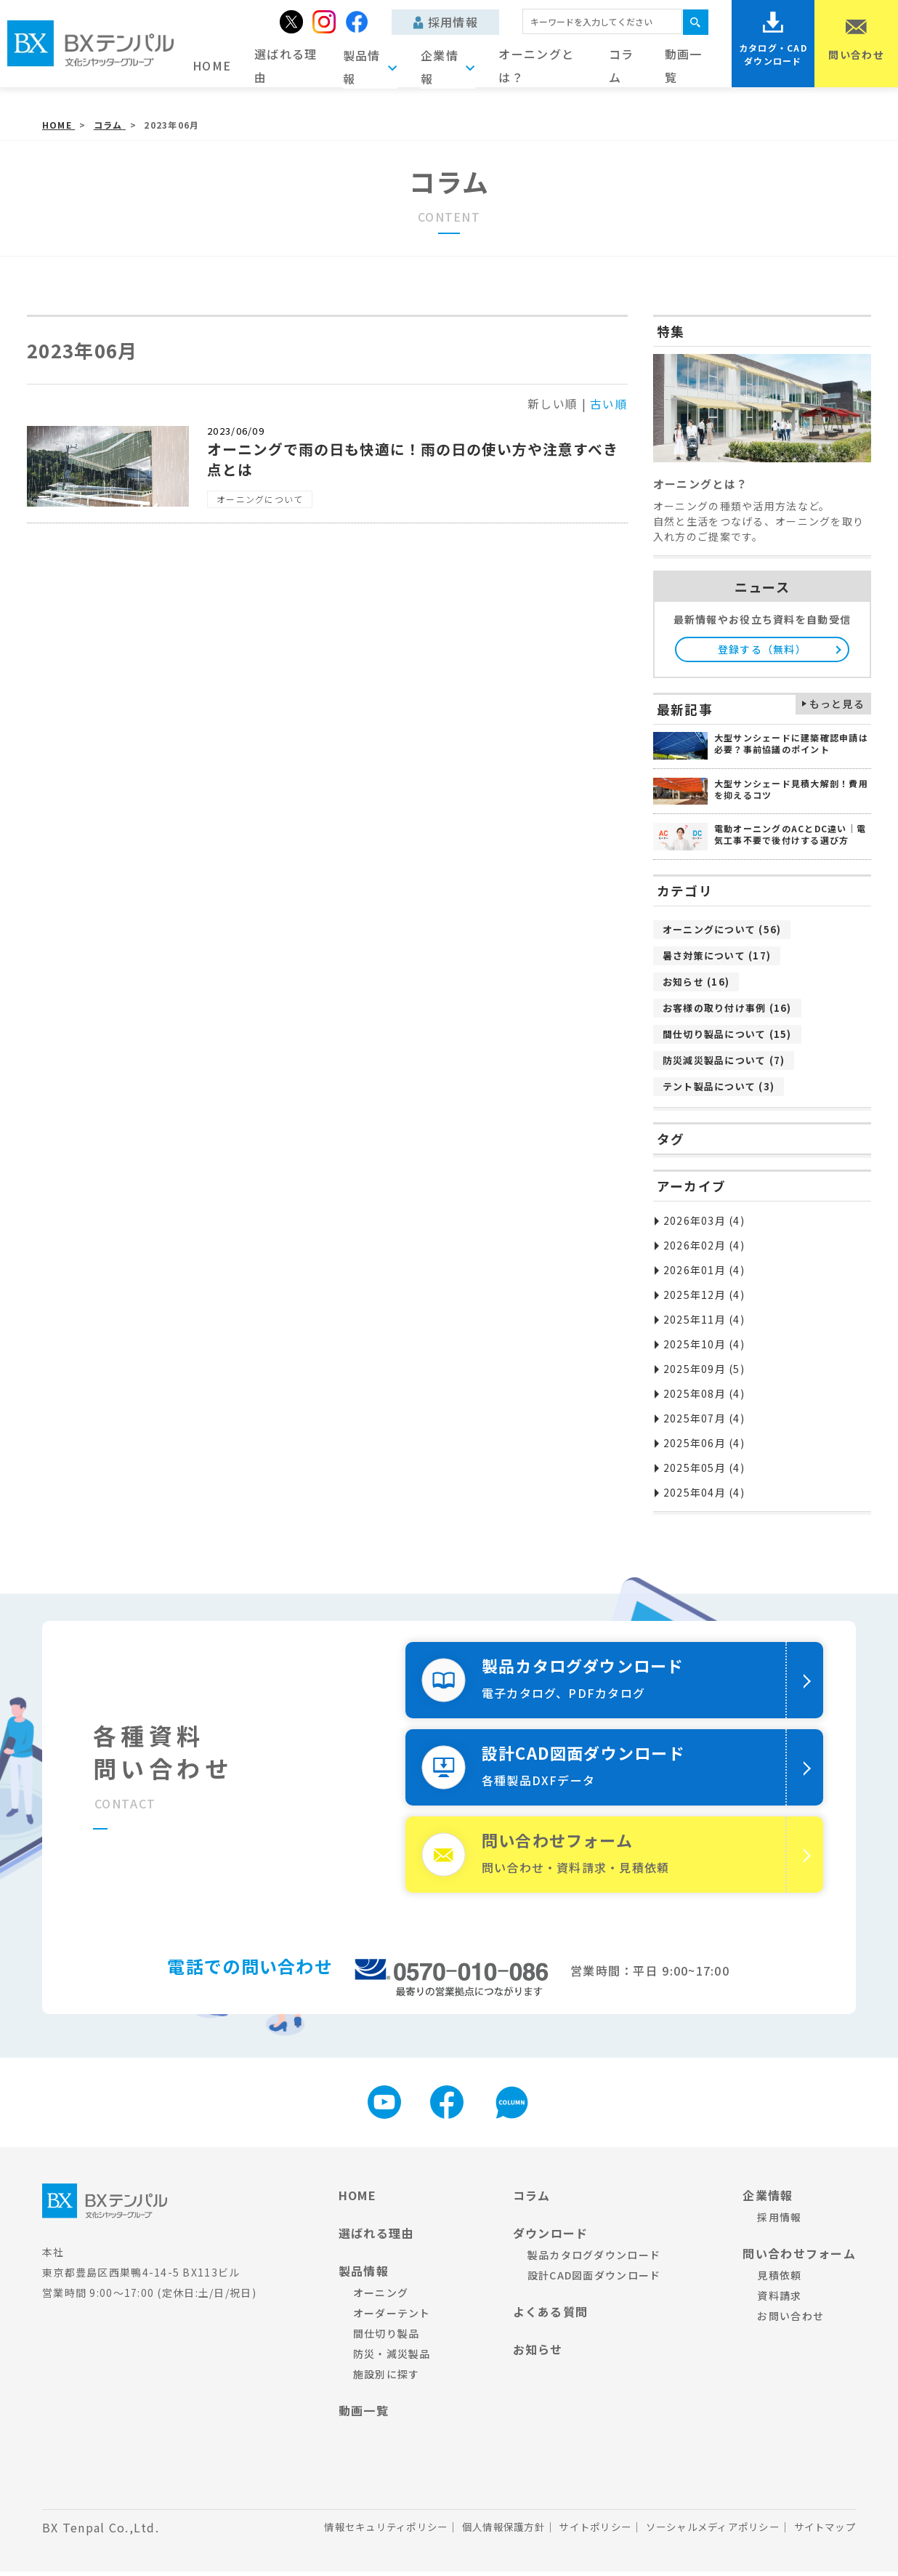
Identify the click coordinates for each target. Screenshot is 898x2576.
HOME (212, 65)
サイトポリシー (579, 2531)
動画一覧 (684, 65)
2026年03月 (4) (704, 1220)
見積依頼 (779, 2279)
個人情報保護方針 (481, 2531)
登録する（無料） (762, 649)
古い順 (609, 403)
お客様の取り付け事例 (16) (727, 1008)
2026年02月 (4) (704, 1245)
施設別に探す (386, 2378)
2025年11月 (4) (704, 1319)
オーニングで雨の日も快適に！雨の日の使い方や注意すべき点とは (412, 459)
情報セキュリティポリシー (356, 2531)
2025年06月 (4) (704, 1443)
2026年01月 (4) (704, 1270)
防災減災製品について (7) (724, 1060)
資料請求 (779, 2300)
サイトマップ (822, 2531)
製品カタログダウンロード (593, 2259)
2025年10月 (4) (704, 1344)
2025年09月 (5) (704, 1368)
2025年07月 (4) (704, 1418)
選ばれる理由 (285, 65)
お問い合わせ (790, 2320)
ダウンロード (550, 2237)
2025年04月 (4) (704, 1492)
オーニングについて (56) (722, 929)
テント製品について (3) (719, 1086)
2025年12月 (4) (704, 1294)
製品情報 (364, 2275)
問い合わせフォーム (799, 2257)
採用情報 (445, 22)
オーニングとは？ (536, 65)
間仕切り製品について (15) (727, 1034)
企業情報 (768, 2199)
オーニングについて (260, 499)
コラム (621, 65)
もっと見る (837, 703)
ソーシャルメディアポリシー (703, 2531)
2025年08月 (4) (704, 1393)
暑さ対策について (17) (717, 955)
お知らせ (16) (696, 982)
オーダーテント (392, 2317)
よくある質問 (550, 2316)
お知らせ (538, 2353)
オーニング (380, 2297)
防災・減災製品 (392, 2358)
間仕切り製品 (386, 2337)
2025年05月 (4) (704, 1467)
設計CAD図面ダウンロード (594, 2279)
